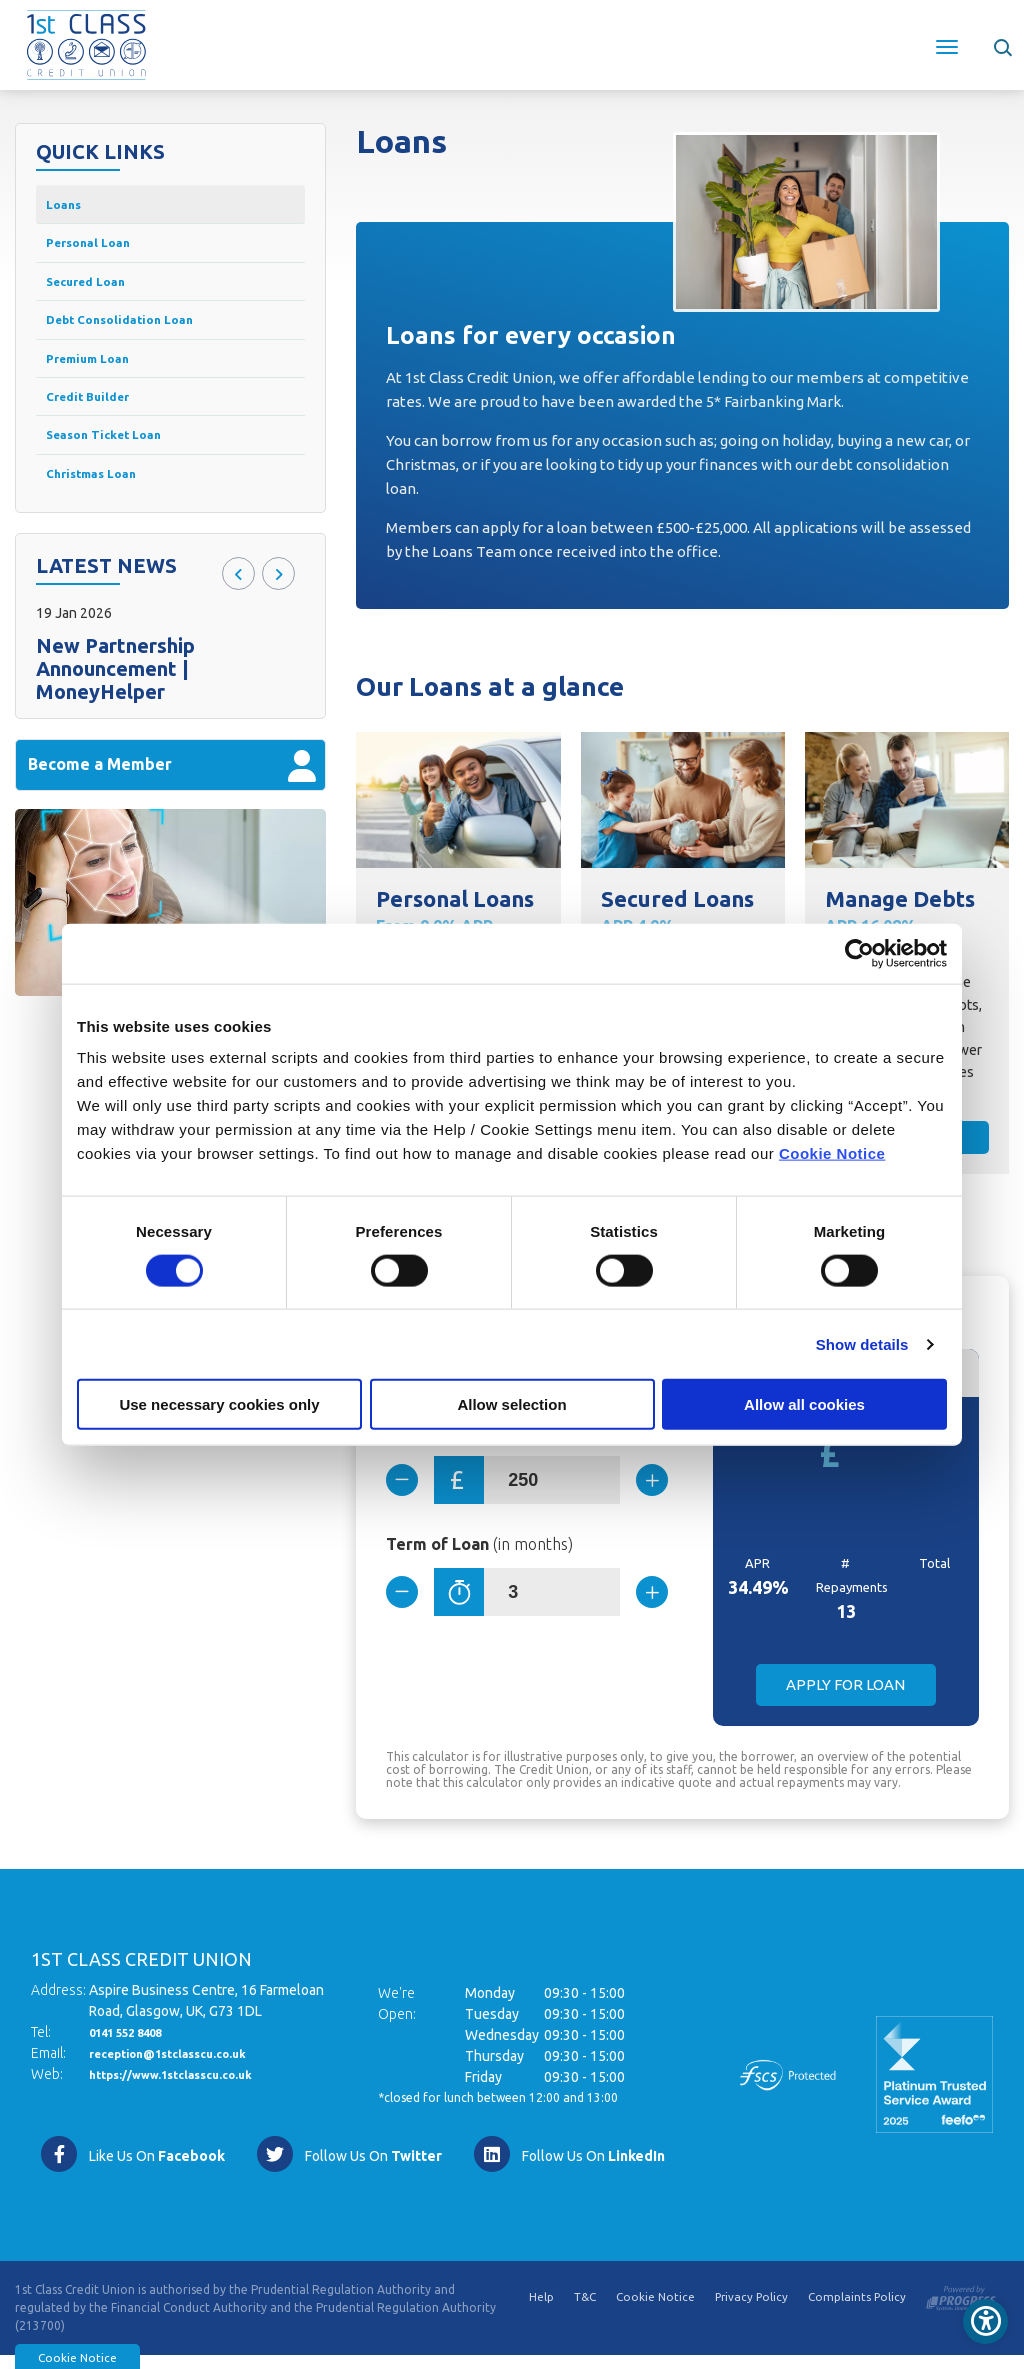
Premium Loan (97, 380)
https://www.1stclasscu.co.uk (187, 2088)
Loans (68, 206)
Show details (862, 1343)
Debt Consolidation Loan (138, 337)
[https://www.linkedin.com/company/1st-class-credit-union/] (568, 2168)
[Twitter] (348, 2168)
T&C (579, 2312)
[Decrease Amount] (410, 1489)
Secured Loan (96, 293)
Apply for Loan (845, 1698)
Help (535, 2312)
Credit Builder (96, 424)
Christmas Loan (103, 511)
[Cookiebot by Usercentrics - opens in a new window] (859, 953)
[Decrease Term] (410, 1607)
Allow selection (511, 1404)
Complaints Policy (856, 2312)
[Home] (86, 43)
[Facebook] (132, 2168)
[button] (1001, 45)
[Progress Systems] (961, 2308)
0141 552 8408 (136, 2046)
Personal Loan (99, 250)
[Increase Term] (644, 1607)
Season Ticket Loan (119, 467)
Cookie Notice (832, 1153)
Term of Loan (479, 1559)
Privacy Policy (749, 2312)
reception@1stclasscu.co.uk (184, 2067)
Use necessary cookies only (219, 1404)
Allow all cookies (804, 1404)
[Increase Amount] (644, 1489)
